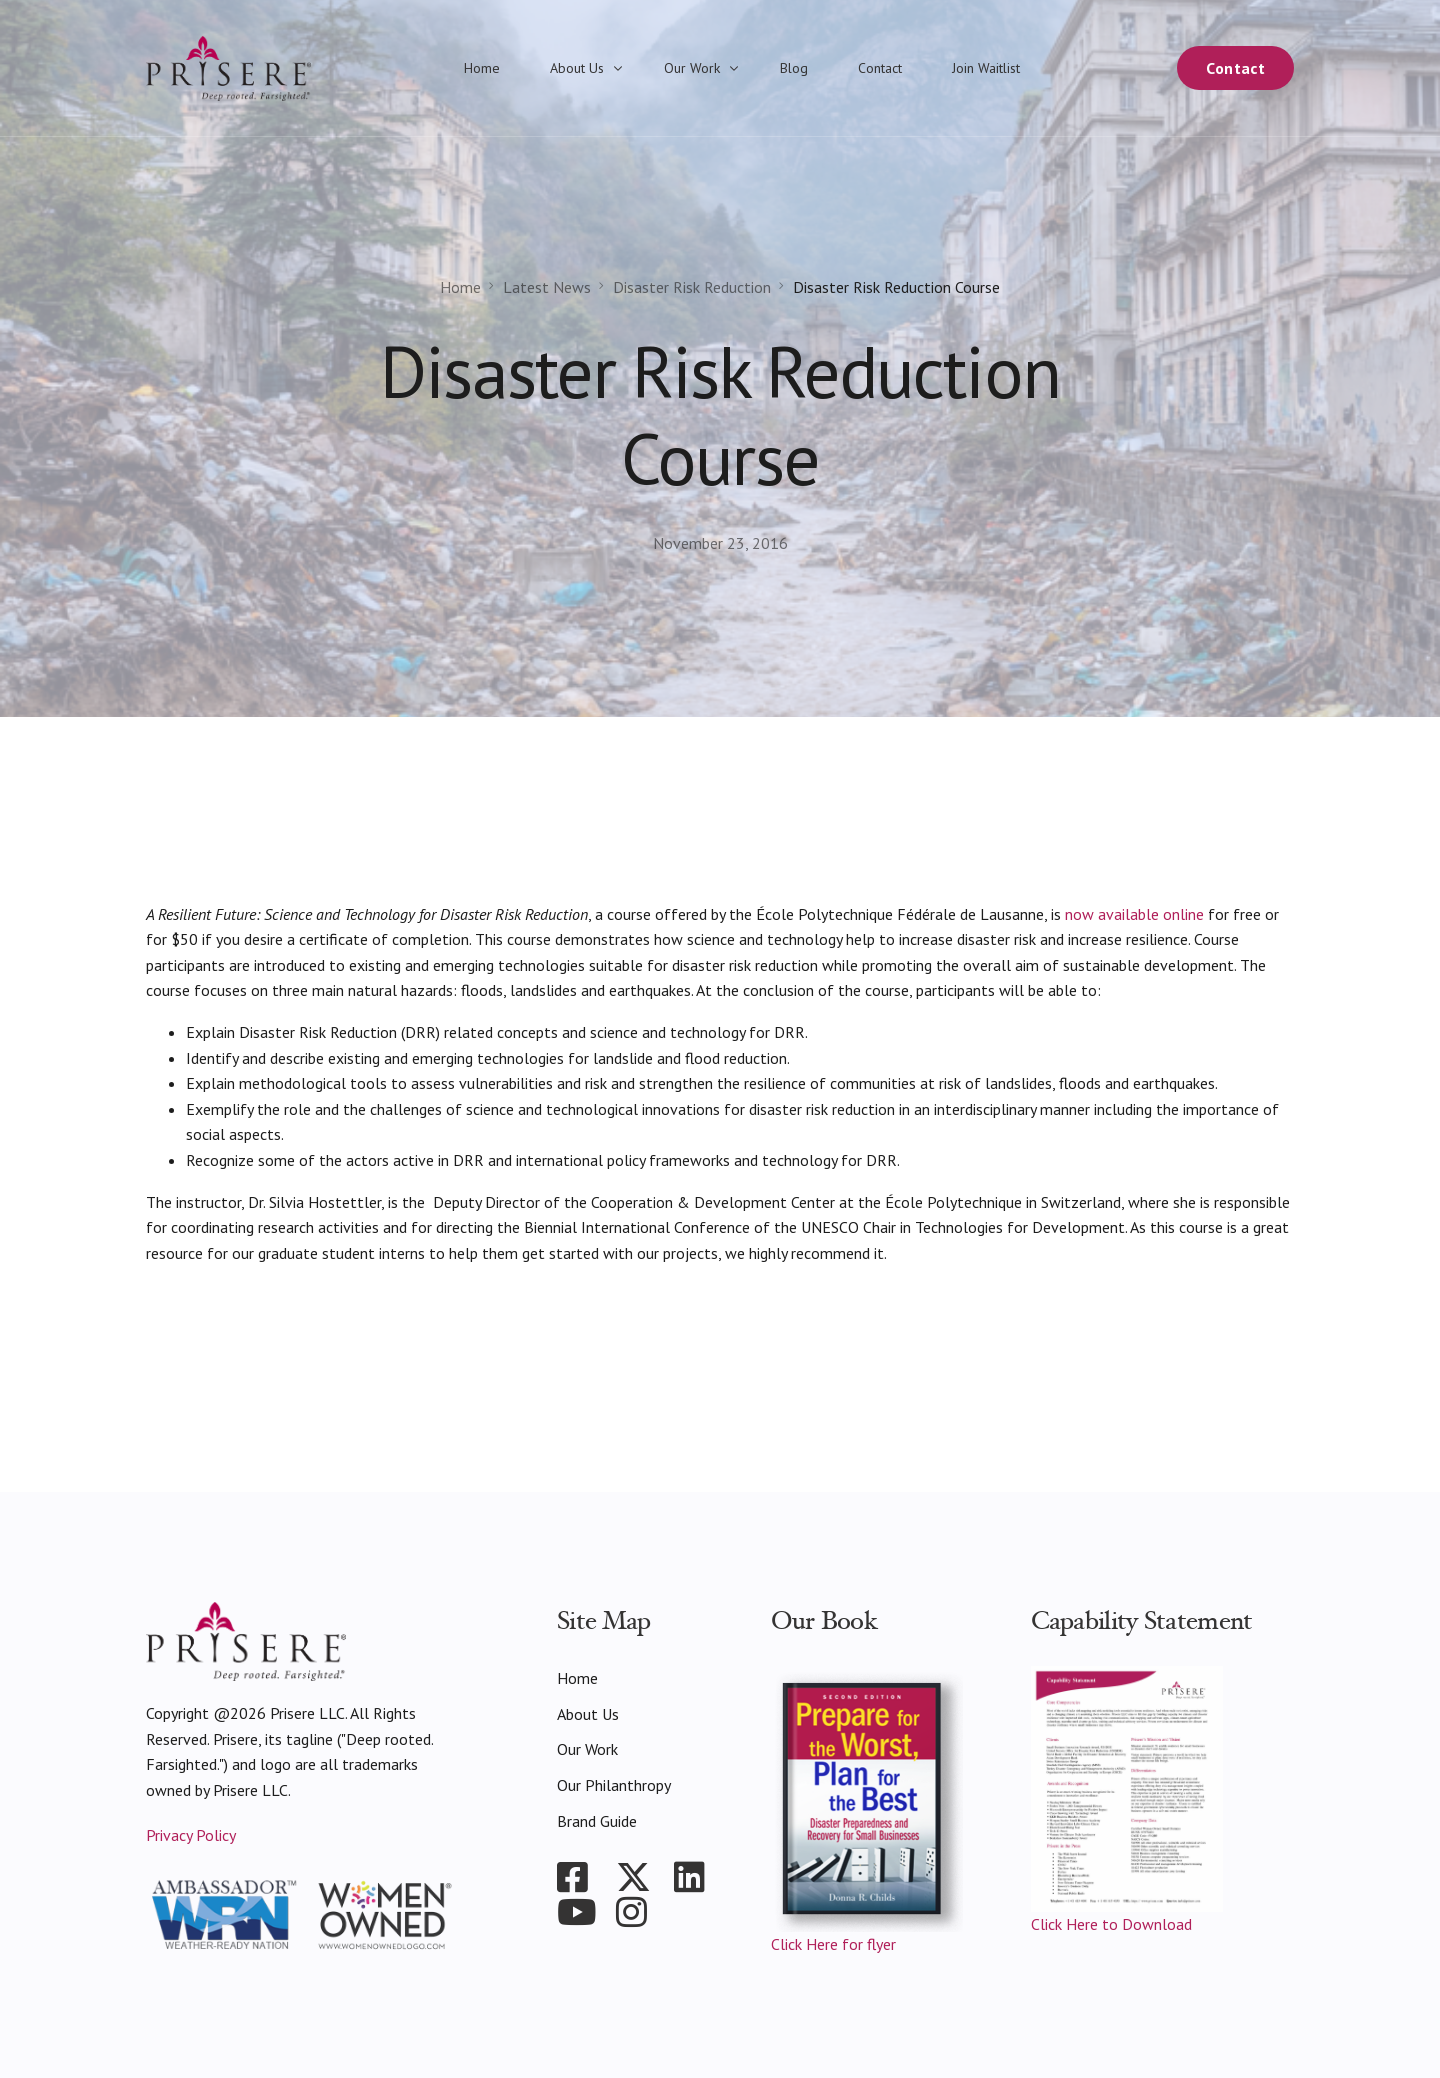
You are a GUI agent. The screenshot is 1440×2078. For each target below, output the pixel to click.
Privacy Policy (191, 1835)
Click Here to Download (1111, 1924)
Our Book (824, 1621)
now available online (1134, 914)
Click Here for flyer (833, 1944)
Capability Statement (1142, 1621)
